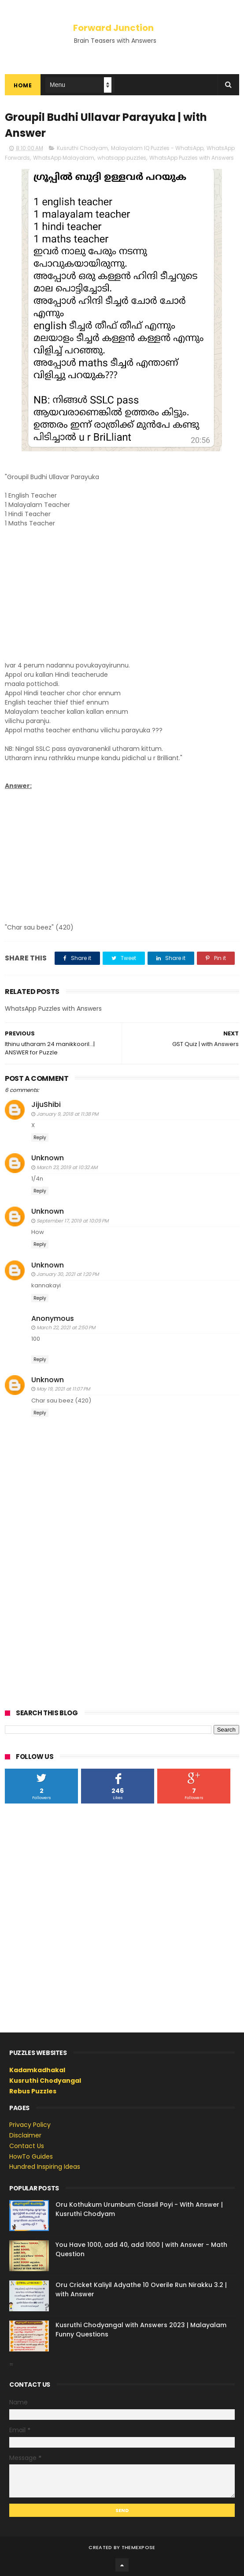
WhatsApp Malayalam (63, 157)
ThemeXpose (138, 2547)
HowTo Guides (31, 2156)
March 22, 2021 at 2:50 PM (66, 1327)
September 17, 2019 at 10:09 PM (72, 1220)
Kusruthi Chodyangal (45, 2080)
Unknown (47, 1158)
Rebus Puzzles (32, 2091)
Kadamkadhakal (37, 2070)
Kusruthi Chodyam (82, 148)
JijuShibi (46, 1104)
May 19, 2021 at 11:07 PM (63, 1388)
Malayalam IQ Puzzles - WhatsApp (157, 148)
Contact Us (26, 2145)
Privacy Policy (30, 2124)
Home (23, 85)
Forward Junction (113, 28)
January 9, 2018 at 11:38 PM (67, 1113)
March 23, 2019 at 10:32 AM (67, 1167)
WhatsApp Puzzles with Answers (191, 157)
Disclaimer (25, 2135)
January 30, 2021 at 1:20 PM (68, 1274)
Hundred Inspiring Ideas (44, 2166)
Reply (39, 1137)
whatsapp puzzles (121, 157)
